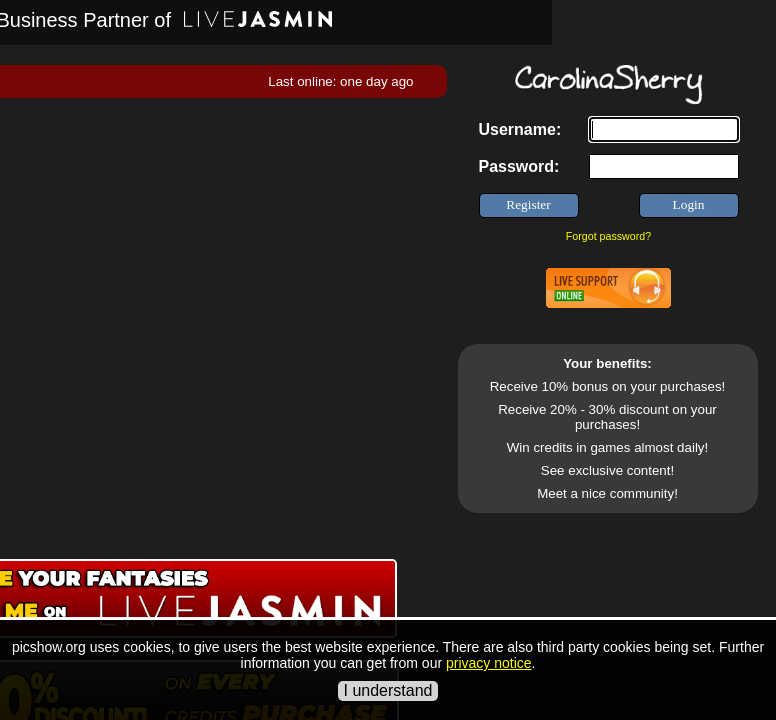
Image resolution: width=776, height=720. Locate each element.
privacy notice (489, 663)
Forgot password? (608, 236)
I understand (388, 690)
